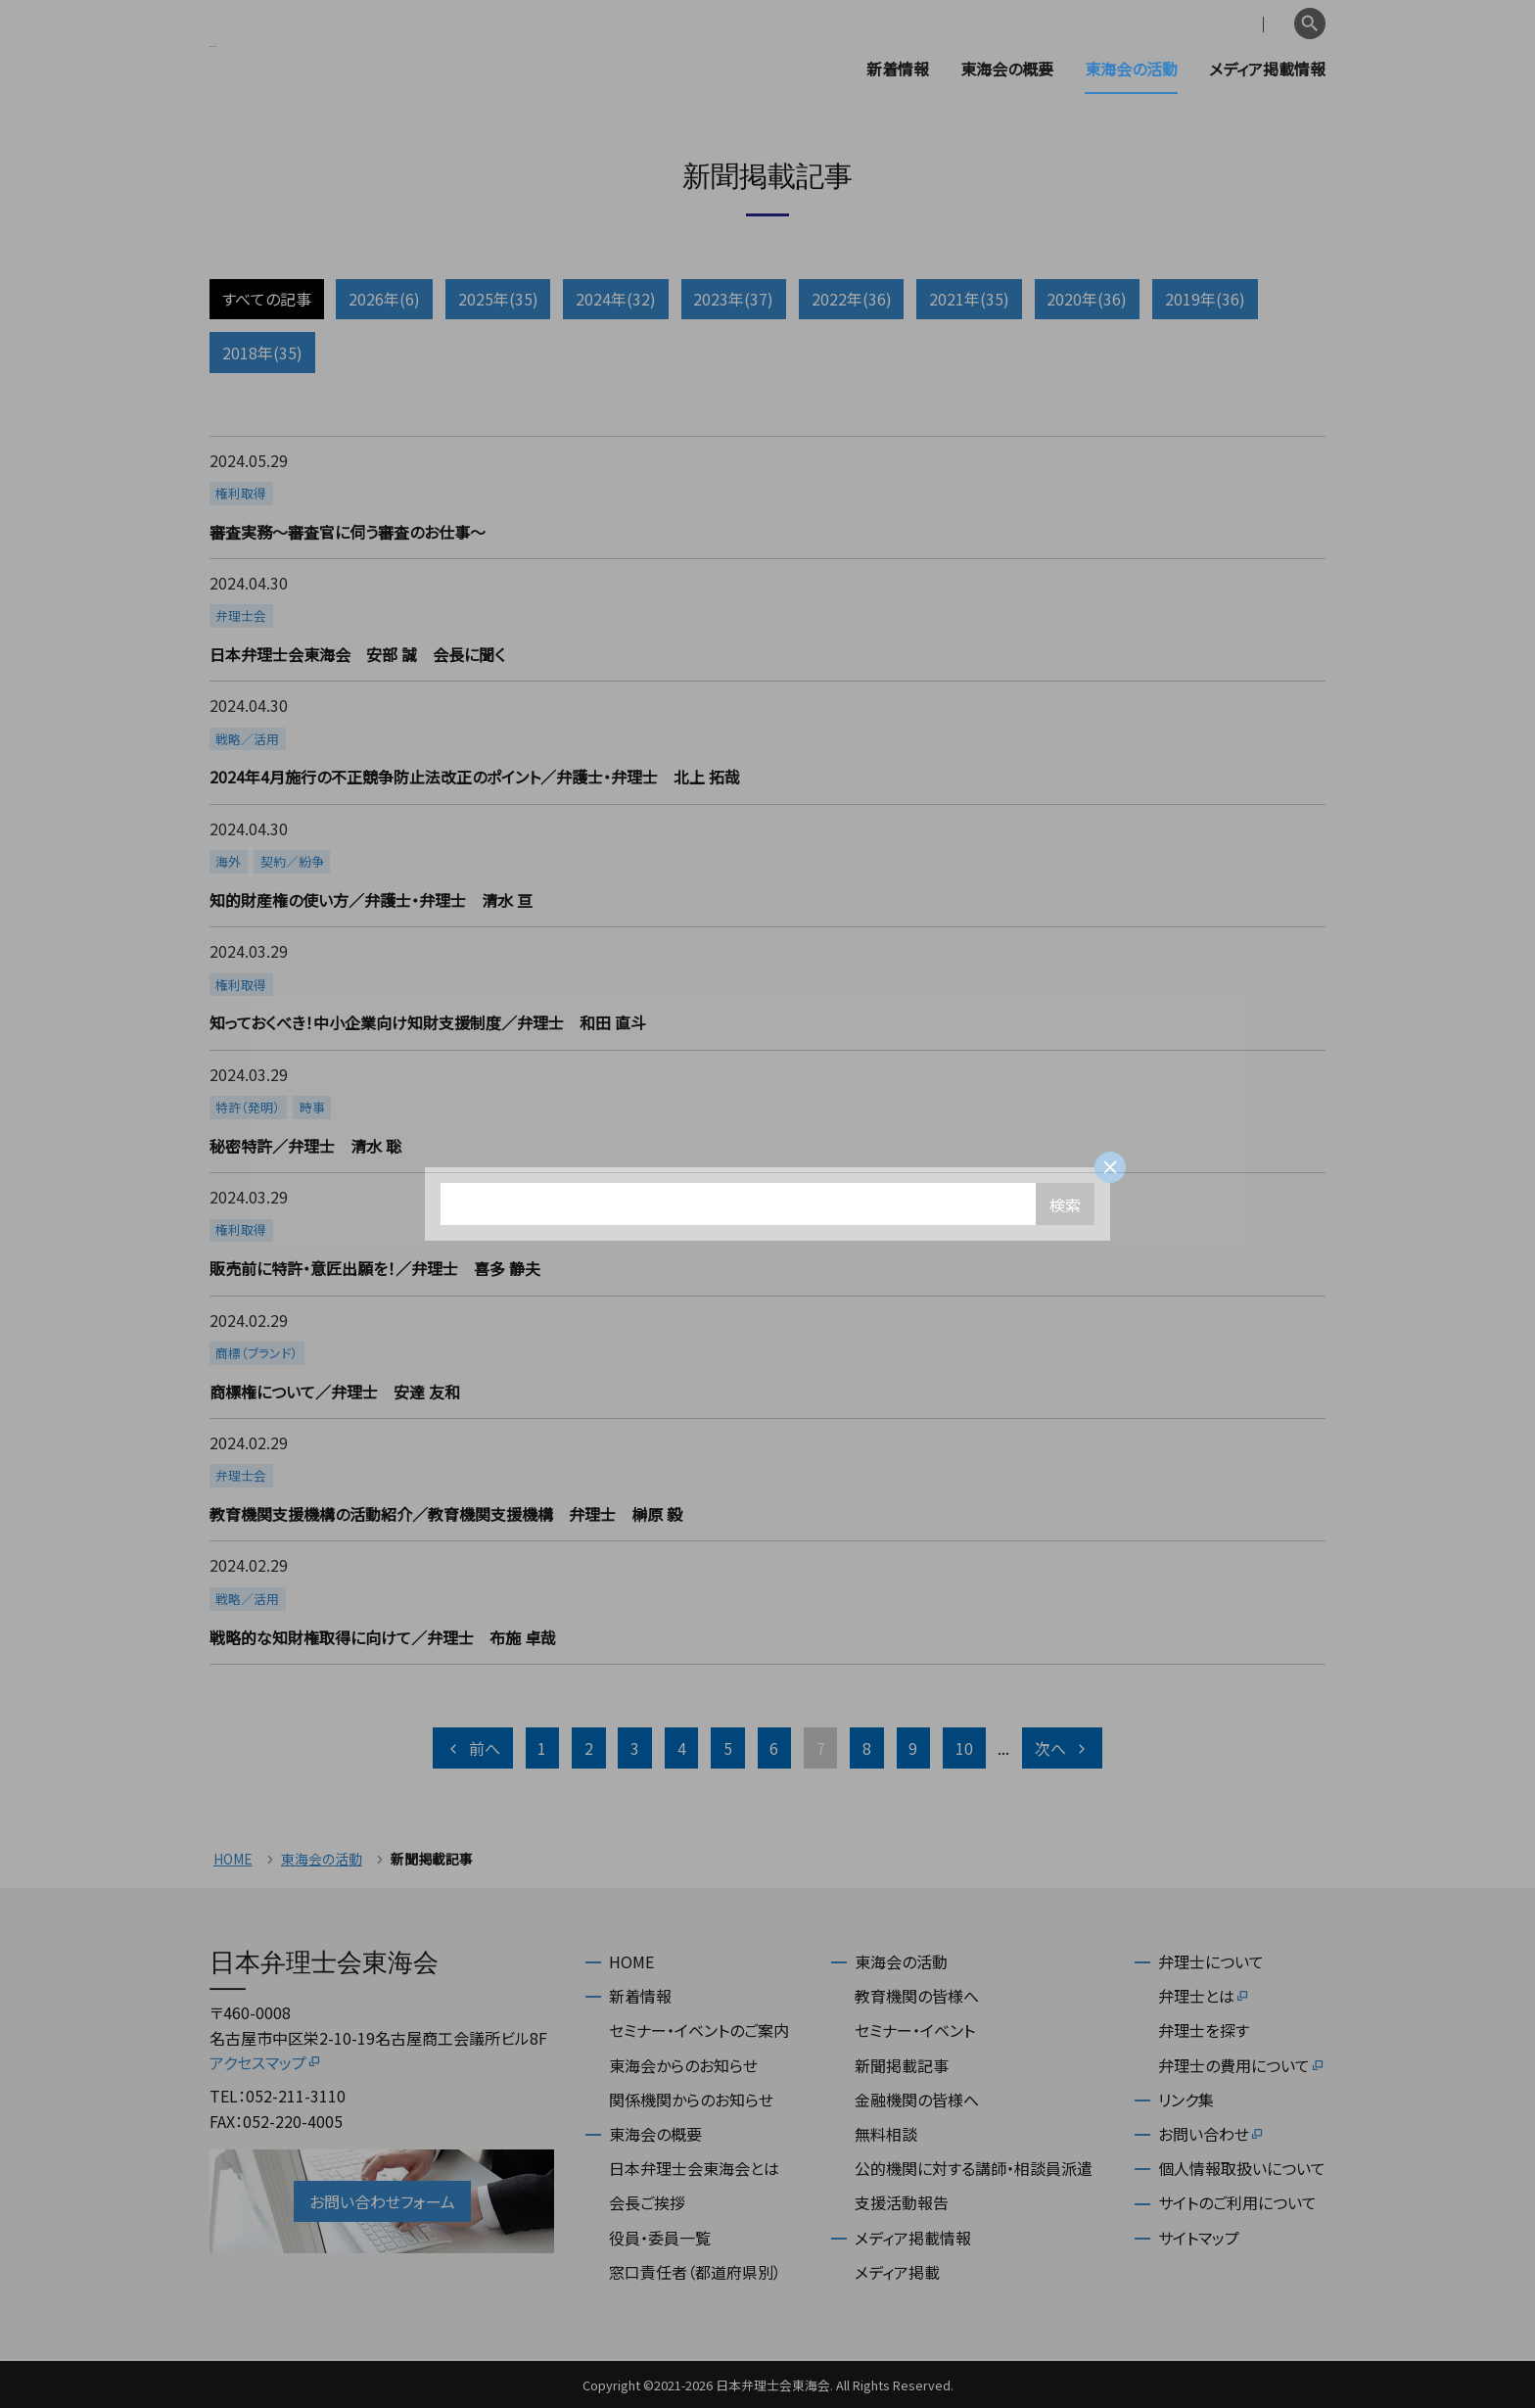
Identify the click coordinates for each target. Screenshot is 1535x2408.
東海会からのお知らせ (683, 2065)
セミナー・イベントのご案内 (699, 2030)
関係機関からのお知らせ (691, 2099)
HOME (233, 1859)
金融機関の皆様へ (917, 2099)
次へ (1062, 1748)
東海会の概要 (1006, 68)
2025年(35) (498, 298)
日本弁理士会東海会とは (694, 2168)
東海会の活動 (1131, 68)
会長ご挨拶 (647, 2202)
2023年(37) (733, 298)
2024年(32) (616, 298)
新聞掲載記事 (902, 2065)
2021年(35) (969, 298)
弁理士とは (1204, 1996)
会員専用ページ (1161, 24)
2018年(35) (262, 352)
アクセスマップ (265, 2062)
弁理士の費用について (1242, 2065)
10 (964, 1748)
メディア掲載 (897, 2272)
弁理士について (1211, 1961)
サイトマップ (1198, 2237)
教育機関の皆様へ (917, 1996)
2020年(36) (1087, 298)
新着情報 (897, 68)
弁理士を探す (1203, 2030)
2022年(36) (852, 298)
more (765, 497)
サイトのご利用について (1237, 2202)
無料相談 (886, 2134)
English (1258, 24)
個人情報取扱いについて (1242, 2168)
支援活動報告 (902, 2202)
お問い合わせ (1211, 2134)
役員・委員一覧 (660, 2237)
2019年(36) (1205, 298)
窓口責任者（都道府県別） (695, 2272)
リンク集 (1186, 2099)
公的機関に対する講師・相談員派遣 (974, 2168)
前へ (472, 1748)
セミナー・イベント (915, 2030)
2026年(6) (384, 298)
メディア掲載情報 (1267, 68)
